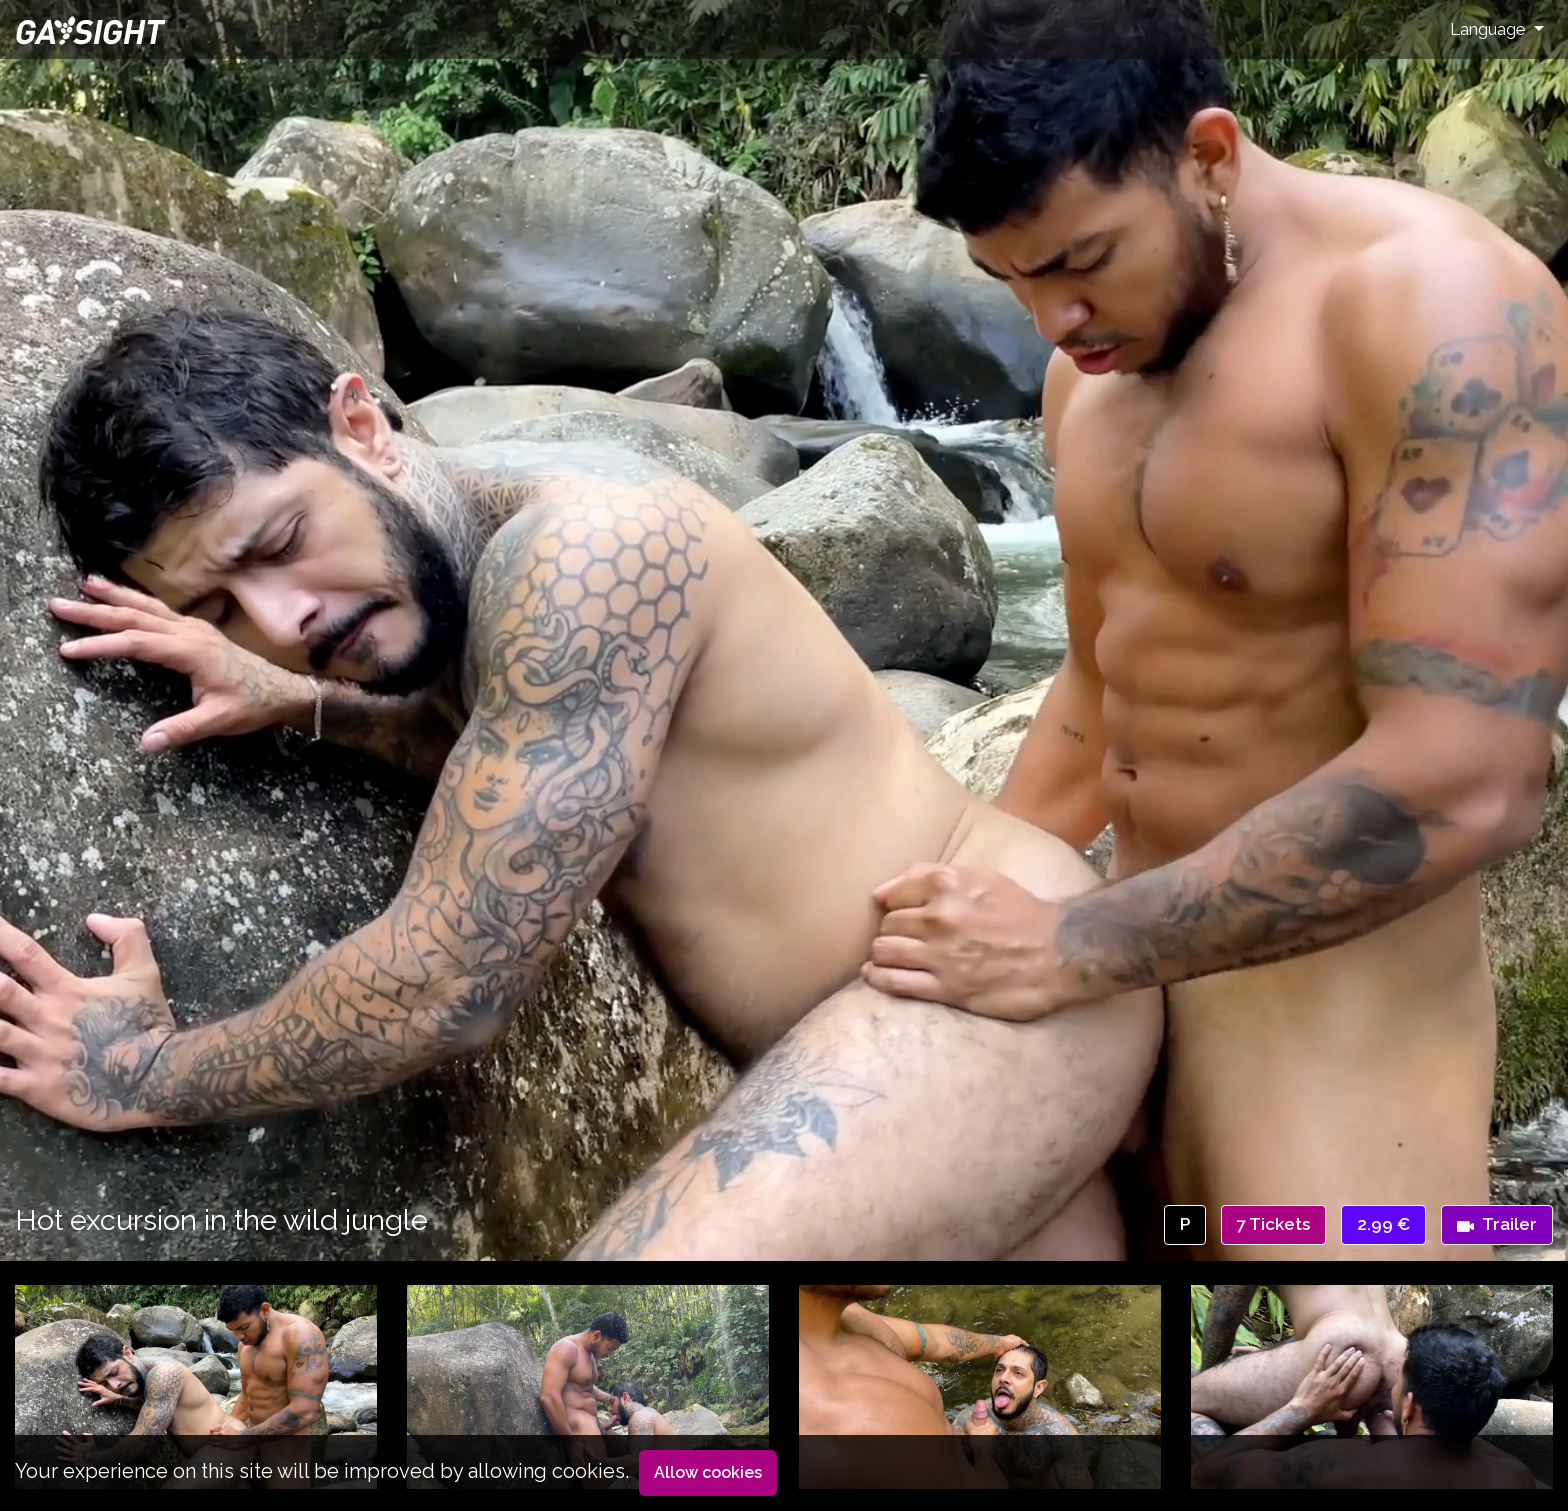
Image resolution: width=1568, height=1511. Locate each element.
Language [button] (1490, 29)
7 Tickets (1273, 1224)
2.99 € (1383, 1224)
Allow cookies (708, 1472)
